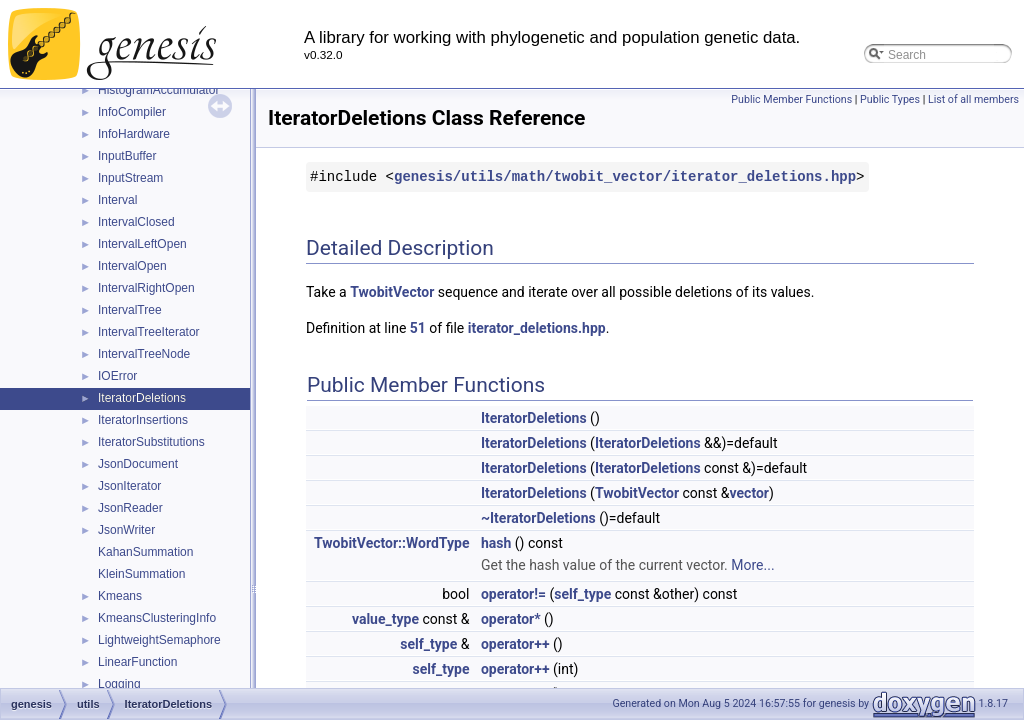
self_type (582, 594)
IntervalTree (130, 310)
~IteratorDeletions (538, 518)
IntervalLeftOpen (142, 244)
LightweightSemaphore (159, 640)
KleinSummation (141, 574)
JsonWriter (126, 530)
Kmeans (120, 596)
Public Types (890, 99)
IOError (117, 376)
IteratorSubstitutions (151, 442)
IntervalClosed (136, 222)
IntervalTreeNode (144, 354)
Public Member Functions (791, 99)
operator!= (513, 594)
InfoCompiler (132, 112)
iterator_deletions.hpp (537, 328)
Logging (119, 684)
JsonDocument (138, 464)
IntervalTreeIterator (149, 332)
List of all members (973, 99)
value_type (385, 619)
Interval (117, 200)
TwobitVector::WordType (391, 543)
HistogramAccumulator (158, 90)
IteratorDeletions (142, 398)
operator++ (515, 644)
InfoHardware (134, 134)
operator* (511, 619)
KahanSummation (145, 552)
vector (749, 493)
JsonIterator (129, 486)
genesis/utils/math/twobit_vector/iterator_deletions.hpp (625, 176)
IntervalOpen (132, 266)
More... (752, 565)
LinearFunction (137, 662)
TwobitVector (392, 292)
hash (496, 543)
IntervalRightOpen (146, 288)
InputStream (130, 178)
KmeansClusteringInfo (157, 618)
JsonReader (130, 508)
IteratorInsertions (143, 420)
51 (418, 328)
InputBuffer (127, 156)
